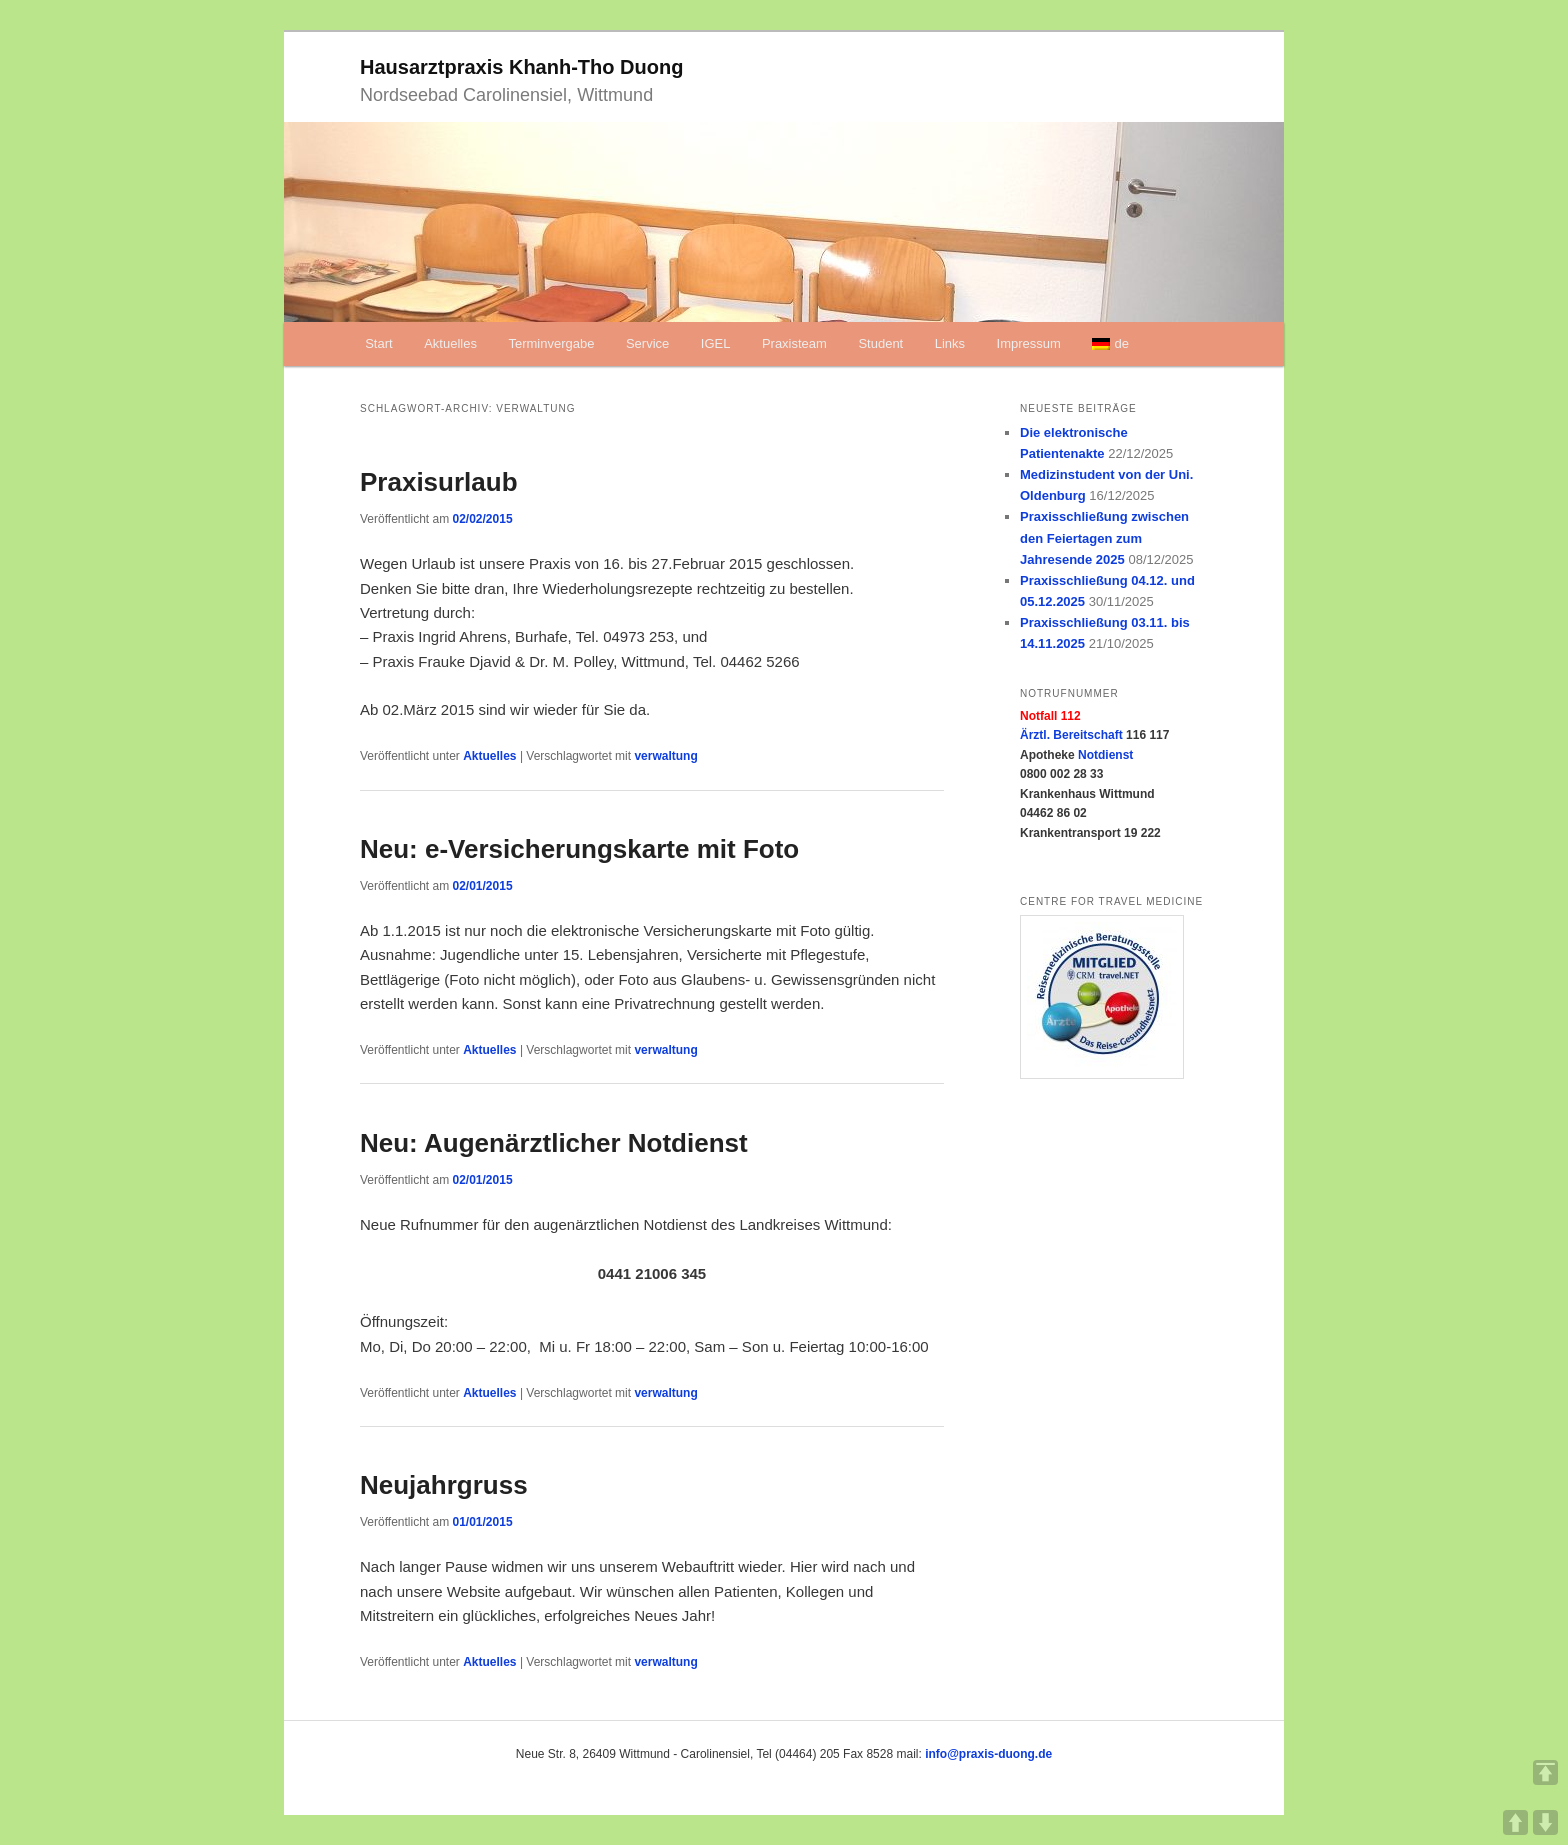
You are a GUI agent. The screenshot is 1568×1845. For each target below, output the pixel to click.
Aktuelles (450, 343)
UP (1515, 1822)
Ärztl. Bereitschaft (1071, 735)
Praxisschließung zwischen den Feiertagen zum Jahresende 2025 (1104, 537)
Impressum (1029, 343)
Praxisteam (794, 343)
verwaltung (665, 756)
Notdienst (1105, 755)
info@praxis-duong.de (988, 1754)
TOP (1545, 1772)
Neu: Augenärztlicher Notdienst (554, 1143)
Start (378, 343)
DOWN (1545, 1822)
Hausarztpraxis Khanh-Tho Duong (521, 67)
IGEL (716, 343)
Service (647, 343)
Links (950, 343)
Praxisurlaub (439, 482)
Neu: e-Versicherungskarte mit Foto (579, 849)
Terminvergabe (551, 343)
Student (880, 343)
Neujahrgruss (444, 1485)
